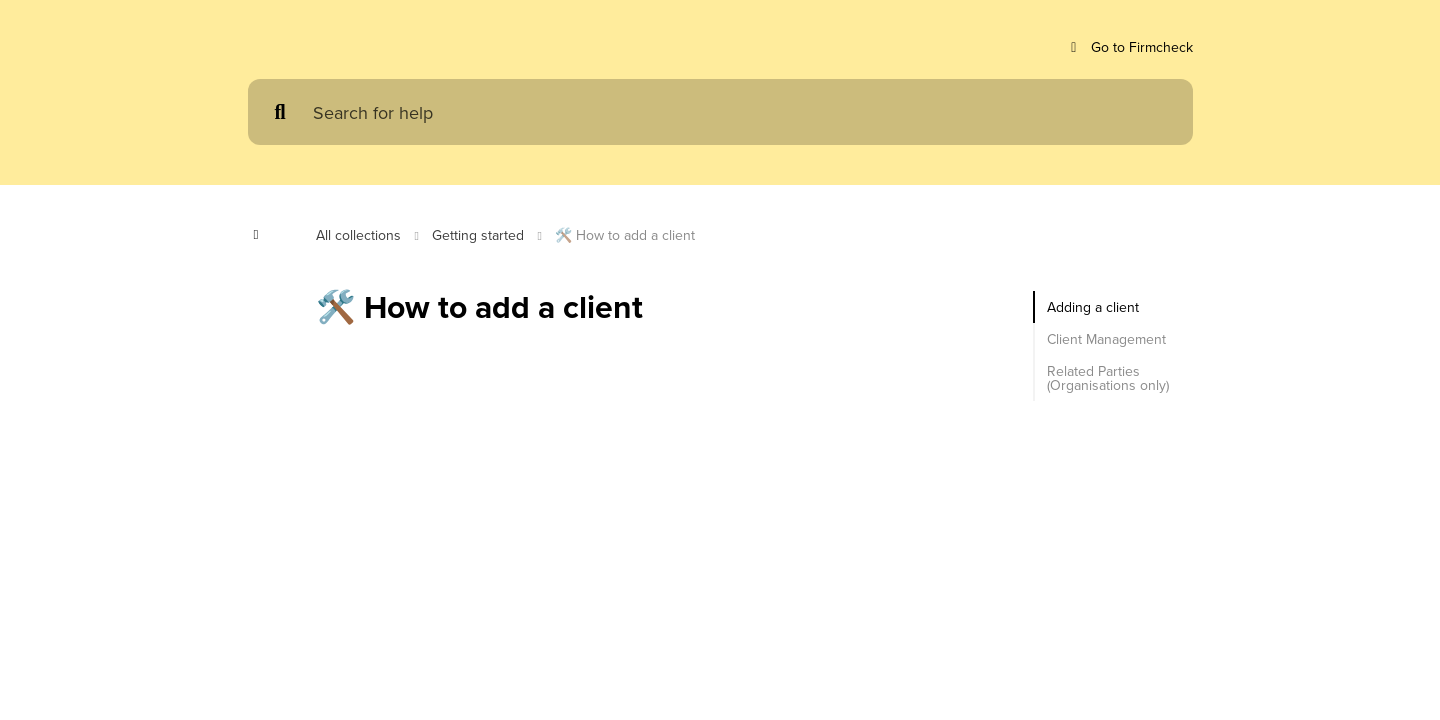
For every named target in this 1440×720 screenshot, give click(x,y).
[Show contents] (262, 234)
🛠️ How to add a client (640, 234)
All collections (360, 234)
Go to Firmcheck (1126, 47)
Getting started (487, 234)
